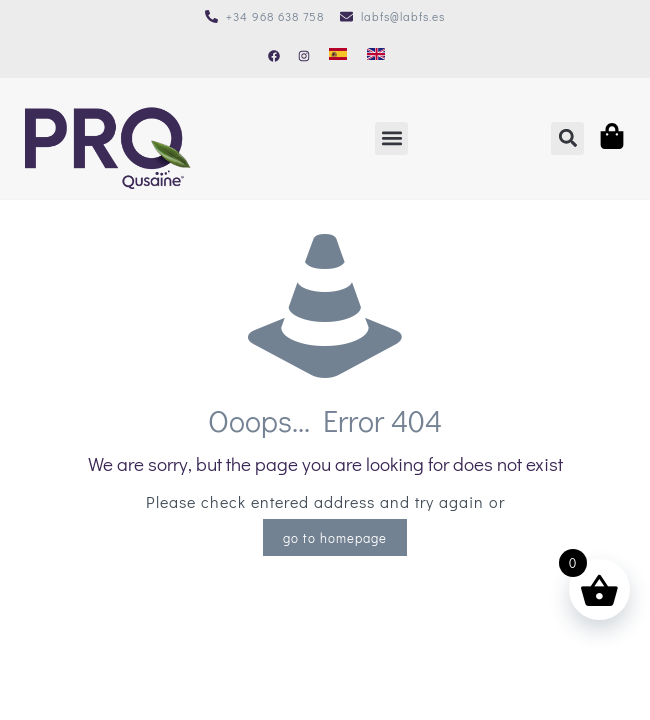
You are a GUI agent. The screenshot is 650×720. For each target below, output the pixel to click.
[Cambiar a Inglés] (376, 54)
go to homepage (335, 537)
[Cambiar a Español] (338, 54)
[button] (391, 138)
